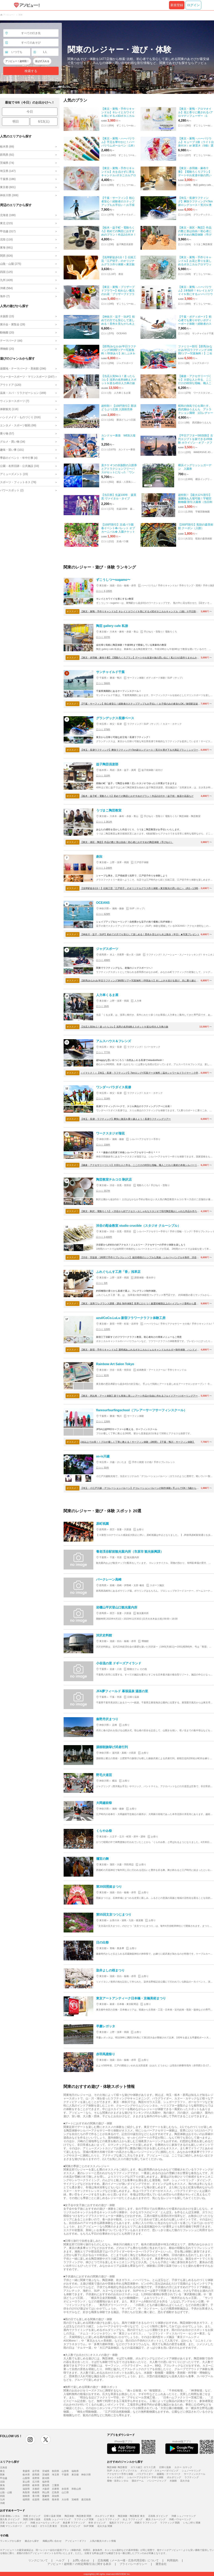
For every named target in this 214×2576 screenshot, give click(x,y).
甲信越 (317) (8, 231)
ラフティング (191, 2477)
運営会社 (161, 2564)
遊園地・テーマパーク (169, 2474)
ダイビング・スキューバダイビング (159, 2470)
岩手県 (35, 2471)
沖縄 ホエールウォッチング (44, 2522)
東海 (2, 2485)
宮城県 (45, 2471)
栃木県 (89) (7, 146)
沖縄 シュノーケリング (183, 2516)
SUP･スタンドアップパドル (122, 2470)
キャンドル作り (115, 2477)
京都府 (35, 2488)
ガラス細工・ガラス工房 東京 (41, 2526)
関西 (2, 2488)
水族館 (173, 2480)
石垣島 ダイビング (158, 2516)
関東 (2, 2474)
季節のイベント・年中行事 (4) (18, 457)
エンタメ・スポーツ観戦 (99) (18, 425)
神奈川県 (86, 2474)
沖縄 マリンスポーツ (11, 2526)
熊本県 (55, 2499)
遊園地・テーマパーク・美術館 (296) (23, 368)
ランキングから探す (10, 2541)
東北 (2, 2471)
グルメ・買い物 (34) (12, 441)
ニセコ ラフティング (108, 2519)
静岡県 (26, 2485)
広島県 (55, 2492)
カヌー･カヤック (183, 2467)
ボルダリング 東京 (105, 2516)
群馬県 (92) (7, 154)
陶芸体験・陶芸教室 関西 (78, 2516)
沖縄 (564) (6, 288)
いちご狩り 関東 (192, 2522)
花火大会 (185, 2480)
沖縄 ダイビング (31, 2516)
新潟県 (45, 2478)
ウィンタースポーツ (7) (14, 401)
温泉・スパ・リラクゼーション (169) (23, 392)
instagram (30, 2440)
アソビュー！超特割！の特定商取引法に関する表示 (79, 2564)
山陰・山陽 (6, 2492)
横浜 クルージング (155, 2519)
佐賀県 (35, 2499)
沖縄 (2, 2503)
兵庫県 (55, 2488)
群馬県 (35, 2474)
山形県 (65, 2471)
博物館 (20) (7, 348)
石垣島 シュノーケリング (57, 2519)
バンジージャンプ (156, 2480)
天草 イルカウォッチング (13, 2522)
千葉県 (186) (8, 179)
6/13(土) (44, 121)
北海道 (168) (8, 215)
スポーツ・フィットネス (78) (18, 482)
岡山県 (45, 2492)
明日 (15, 121)
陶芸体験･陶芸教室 (117, 2467)
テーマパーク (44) (11, 340)
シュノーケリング (191, 2470)
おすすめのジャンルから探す (125, 2461)
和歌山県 (76, 2488)
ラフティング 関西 (170, 2522)
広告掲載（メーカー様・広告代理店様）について (128, 2560)
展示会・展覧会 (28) (12, 324)
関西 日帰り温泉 (31, 2519)
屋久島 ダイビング (10, 2519)
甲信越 (3, 2478)
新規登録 (176, 5)
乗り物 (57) (7, 433)
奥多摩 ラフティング (74, 2522)
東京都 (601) (8, 187)
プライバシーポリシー (133, 2564)
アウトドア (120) (10, 384)
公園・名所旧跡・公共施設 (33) (19, 466)
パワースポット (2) (12, 490)
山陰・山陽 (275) (10, 263)
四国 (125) (6, 271)
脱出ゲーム (138, 2480)
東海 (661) (6, 247)
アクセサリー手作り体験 (120, 2474)
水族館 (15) (7, 316)
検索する (31, 71)
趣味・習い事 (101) (12, 449)
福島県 (75, 2471)
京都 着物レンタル (10, 2516)
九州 (2, 2499)
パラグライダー (145, 2474)
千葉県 (65, 2474)
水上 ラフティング (132, 2519)
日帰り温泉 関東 (52, 2516)
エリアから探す (9, 2461)
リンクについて (38, 2560)
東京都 (75, 2474)
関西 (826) (6, 255)
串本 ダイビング (97, 2522)
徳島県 (26, 2496)
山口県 (65, 2492)
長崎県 (45, 2499)
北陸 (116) (6, 239)
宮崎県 (75, 2499)
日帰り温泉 (165, 2467)
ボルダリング (174, 2477)
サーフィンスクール (194, 2474)
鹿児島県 (86, 2499)
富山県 (26, 2481)
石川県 (35, 2481)
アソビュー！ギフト (75, 2541)
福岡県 (26, 2499)
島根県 (35, 2492)
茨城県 (45, 2474)
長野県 (35, 2478)
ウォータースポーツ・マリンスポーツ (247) (27, 376)
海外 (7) (5, 296)
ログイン (193, 5)
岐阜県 (35, 2485)
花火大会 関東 (104, 2526)
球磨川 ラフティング (146, 2522)
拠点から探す (32, 2541)
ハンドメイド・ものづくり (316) (20, 417)
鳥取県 (26, 2492)
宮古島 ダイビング (70, 2526)
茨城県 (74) (7, 162)
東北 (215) (6, 223)
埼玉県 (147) (8, 170)
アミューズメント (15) (14, 474)
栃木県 (26, 2474)
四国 (2, 2496)
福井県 (45, 2481)
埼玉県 (55, 2474)
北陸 (2, 2481)
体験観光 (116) (9, 409)
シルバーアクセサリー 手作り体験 (145, 2477)
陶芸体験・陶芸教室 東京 (131, 2516)
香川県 (35, 2496)
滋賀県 (26, 2488)
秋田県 (55, 2471)
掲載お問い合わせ (52, 2541)
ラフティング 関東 (84, 2519)
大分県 (65, 2499)
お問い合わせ (81, 2560)
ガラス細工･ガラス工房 (143, 2467)
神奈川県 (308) (9, 195)
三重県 (55, 2485)
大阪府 (45, 2488)
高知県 (55, 2496)
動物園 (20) (7, 332)
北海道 (3, 2467)
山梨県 (26, 2478)
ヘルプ (60, 2560)
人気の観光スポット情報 (103, 2541)
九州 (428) (6, 280)
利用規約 (172, 2560)
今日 (30, 111)
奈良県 (65, 2488)
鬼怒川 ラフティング (120, 2522)
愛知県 (45, 2485)
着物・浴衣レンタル (117, 2480)
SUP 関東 (89, 2526)
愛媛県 (45, 2496)
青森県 (26, 2471)
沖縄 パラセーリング (180, 2519)
